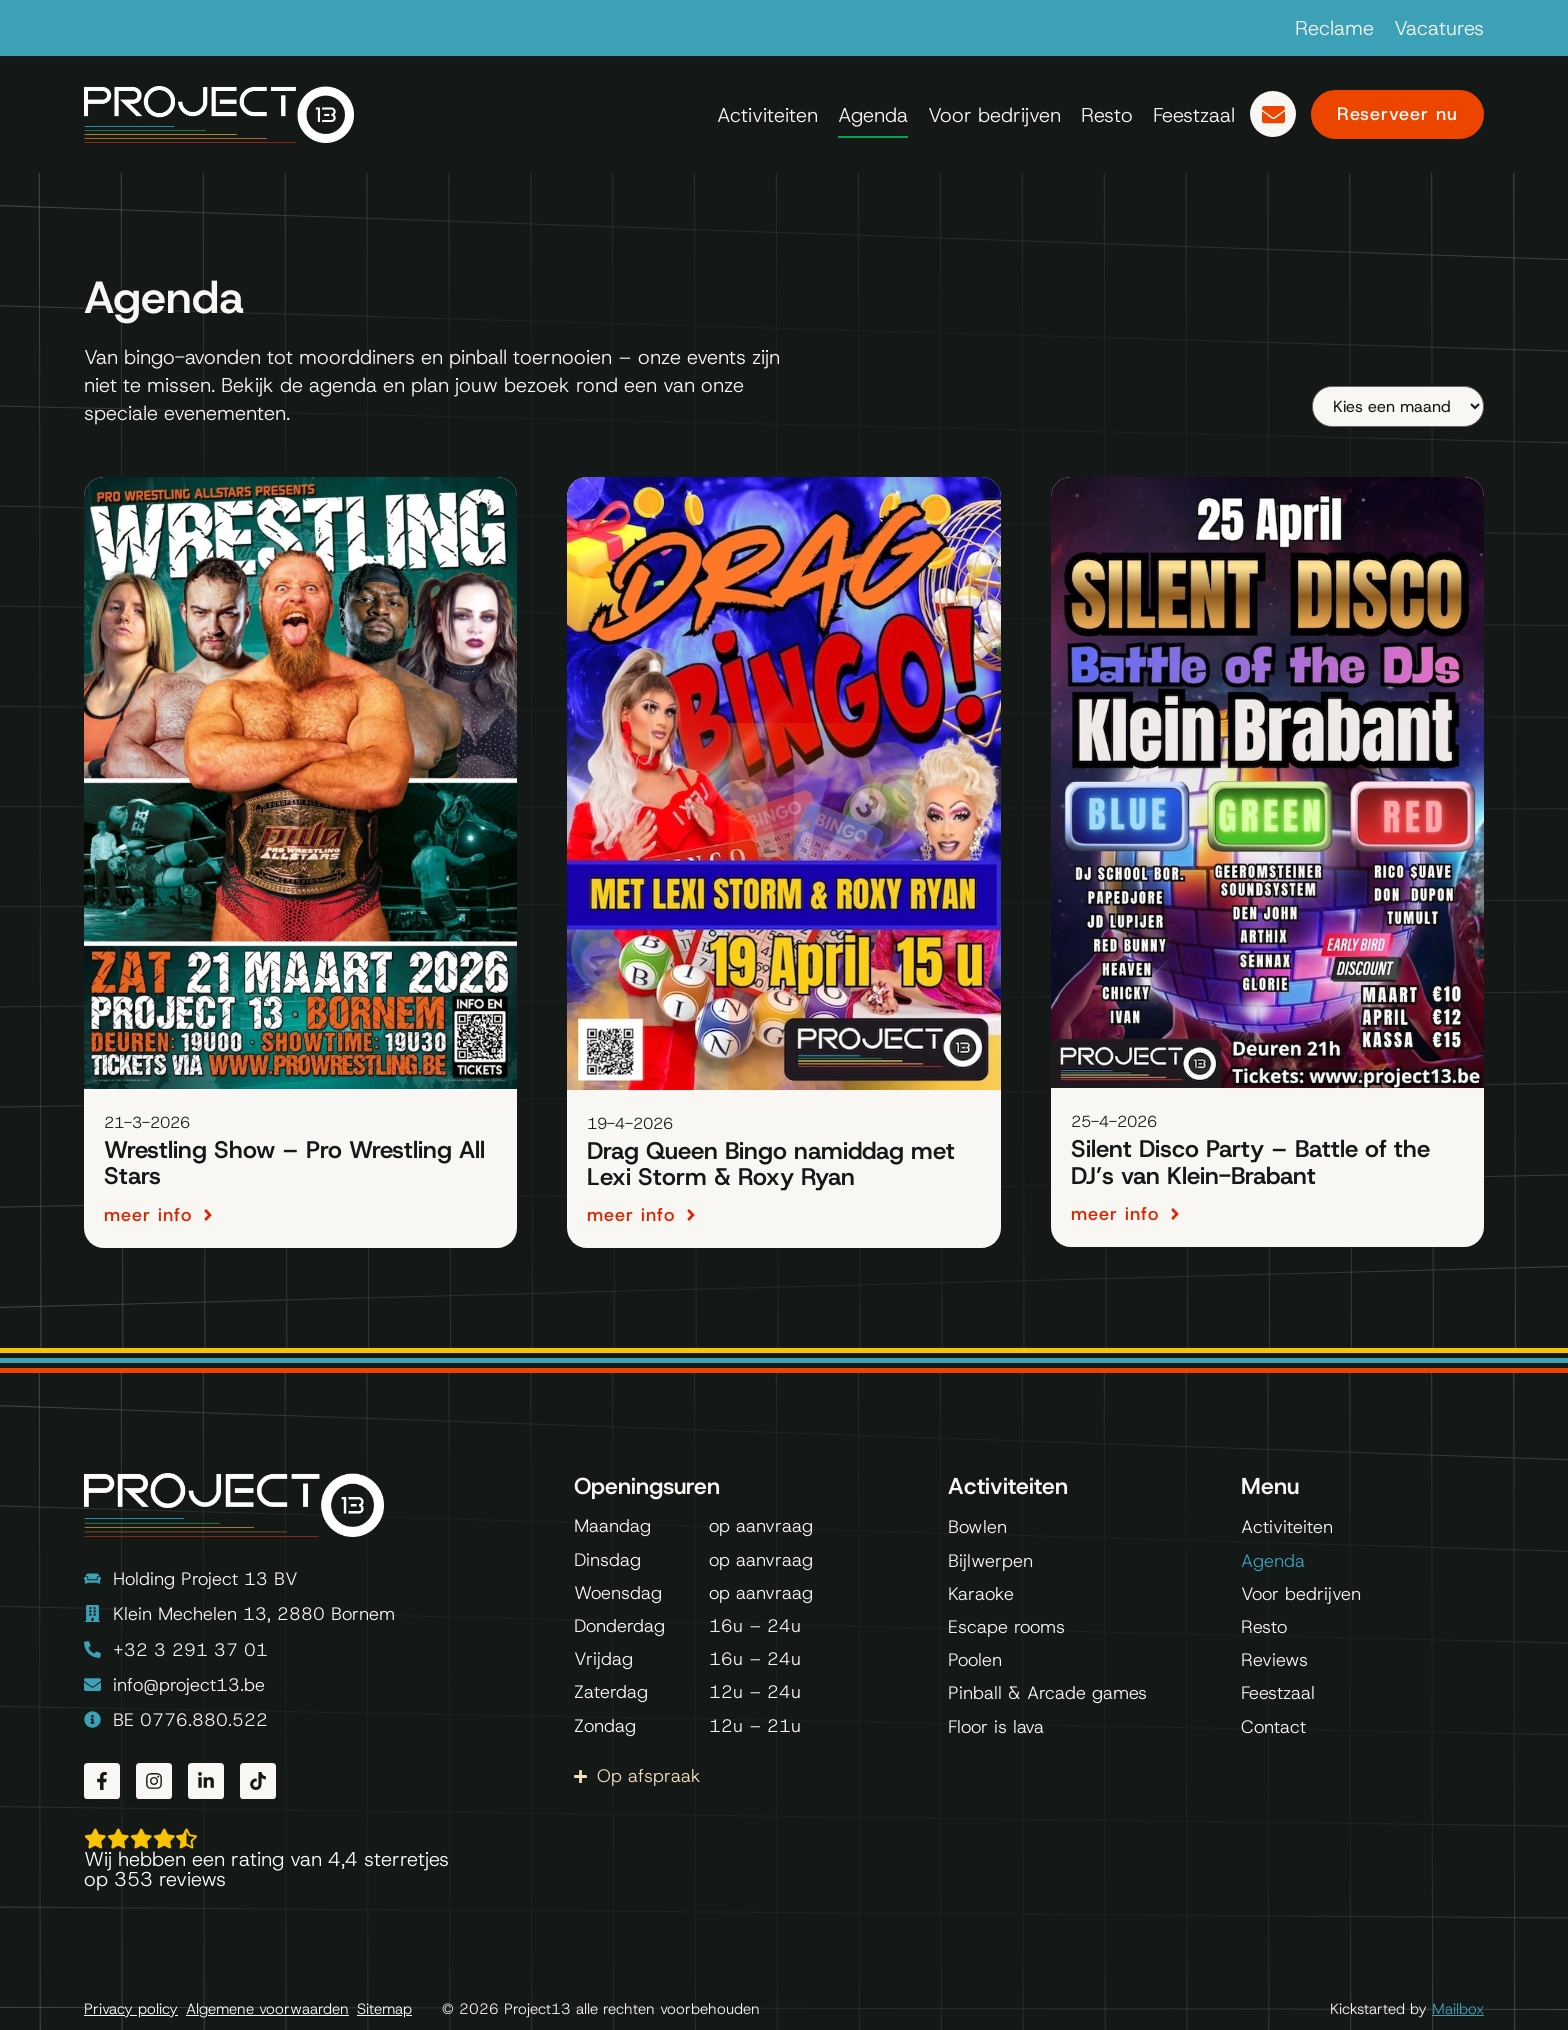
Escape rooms (1006, 1627)
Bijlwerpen (990, 1561)
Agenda (873, 115)
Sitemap (384, 2009)
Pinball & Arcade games (1047, 1693)
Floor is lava (996, 1727)
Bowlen (977, 1527)
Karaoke (981, 1594)
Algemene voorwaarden (267, 2009)
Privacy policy (131, 2009)
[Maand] (1398, 406)
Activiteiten (767, 115)
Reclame (1334, 28)
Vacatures (1439, 28)
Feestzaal (1194, 115)
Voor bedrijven (994, 115)
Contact (1273, 1727)
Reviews (1274, 1660)
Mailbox (1458, 2009)
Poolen (975, 1660)
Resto (1107, 115)
